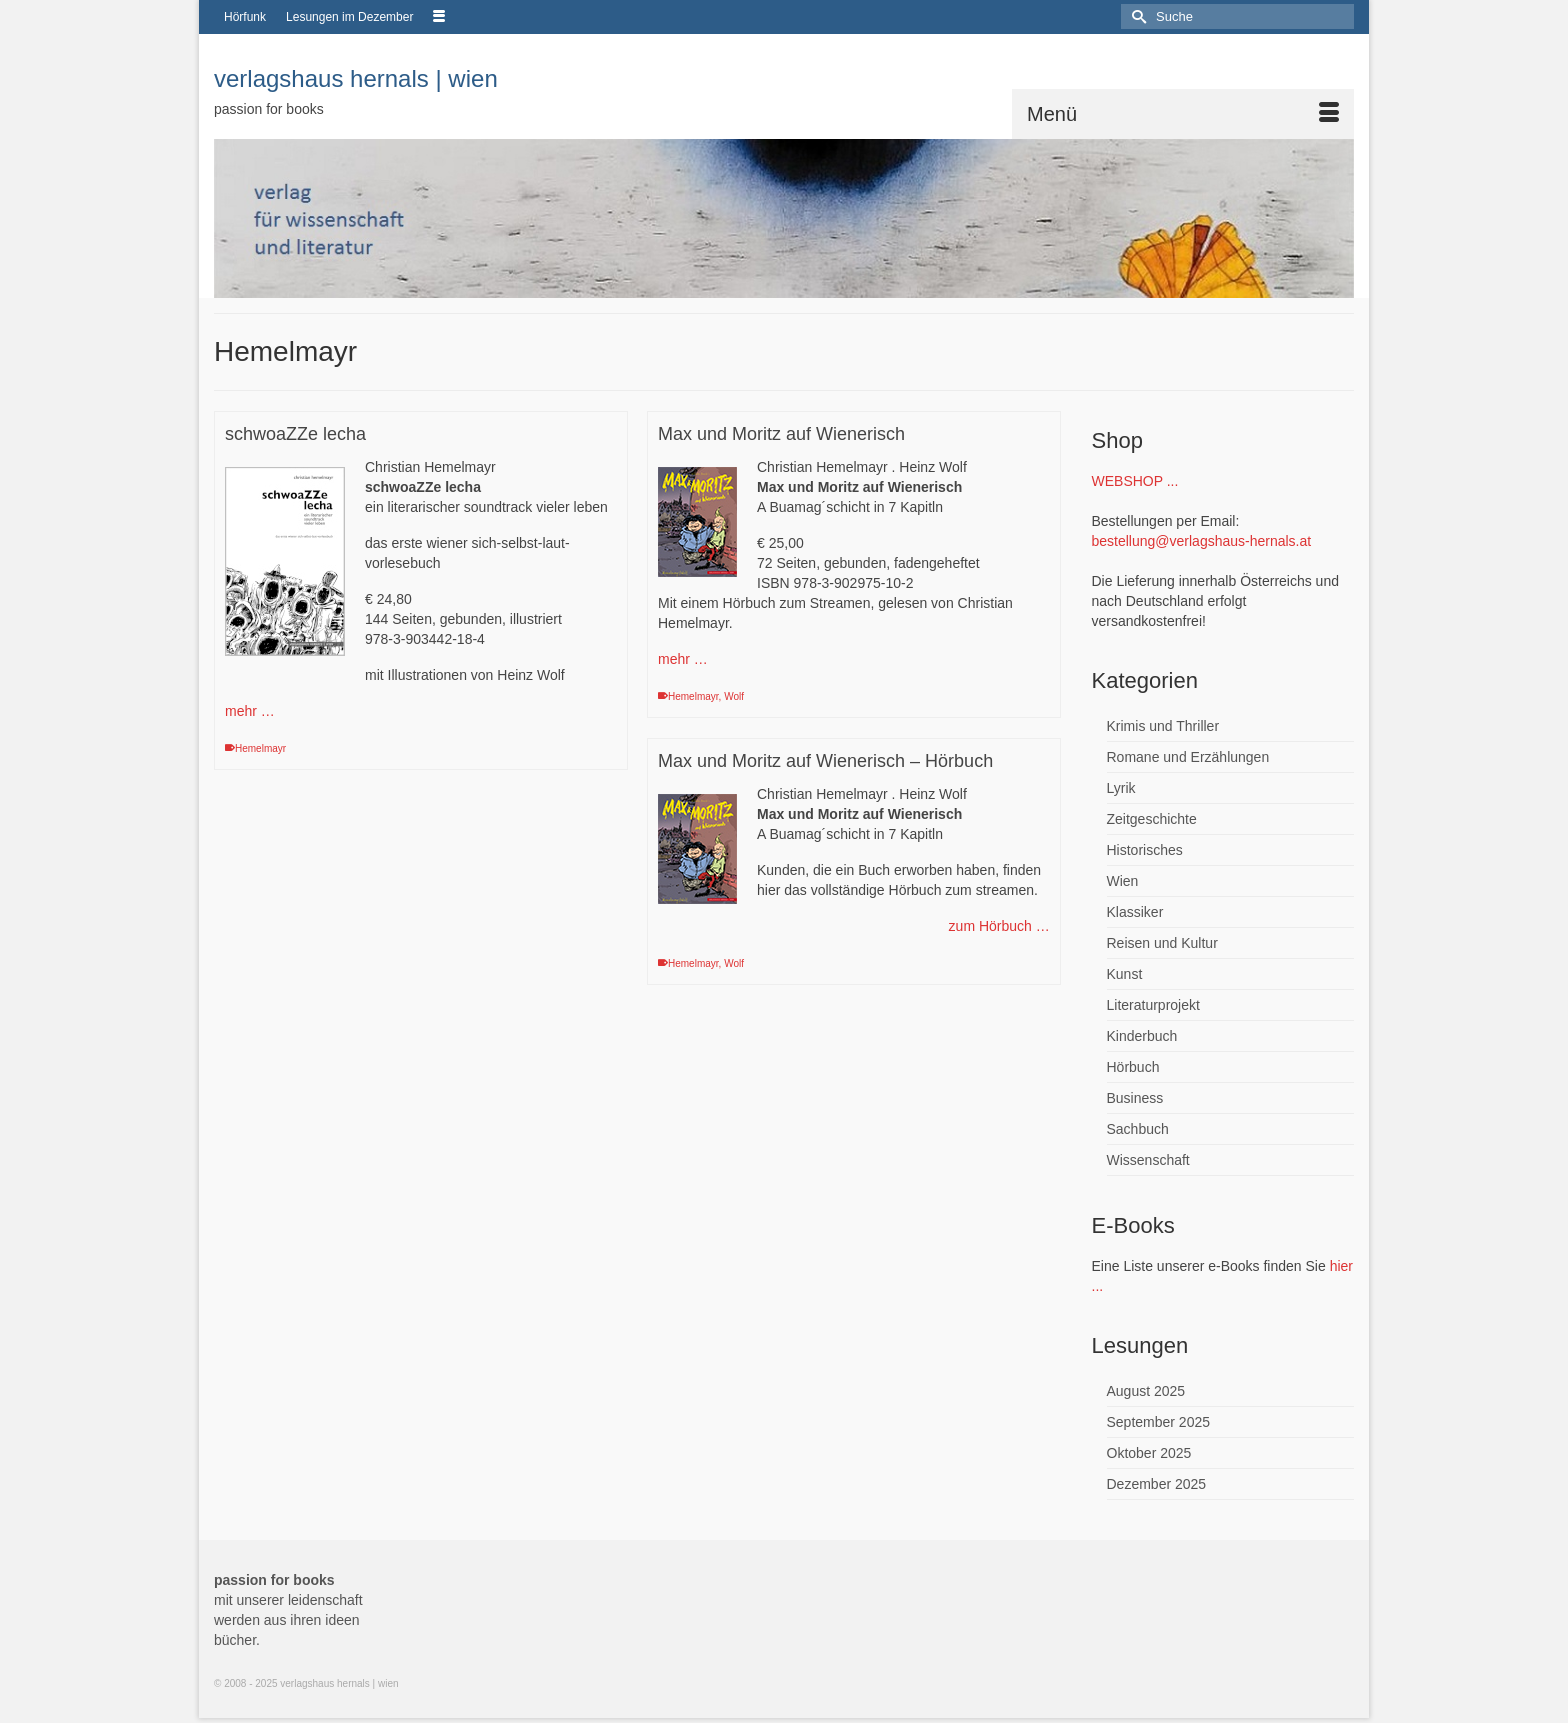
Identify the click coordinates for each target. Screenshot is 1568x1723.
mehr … (250, 711)
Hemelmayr (260, 748)
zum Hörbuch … (999, 926)
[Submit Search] (1136, 16)
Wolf (734, 696)
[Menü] (1183, 114)
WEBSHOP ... (1135, 481)
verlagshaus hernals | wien (356, 78)
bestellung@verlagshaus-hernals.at (1202, 541)
